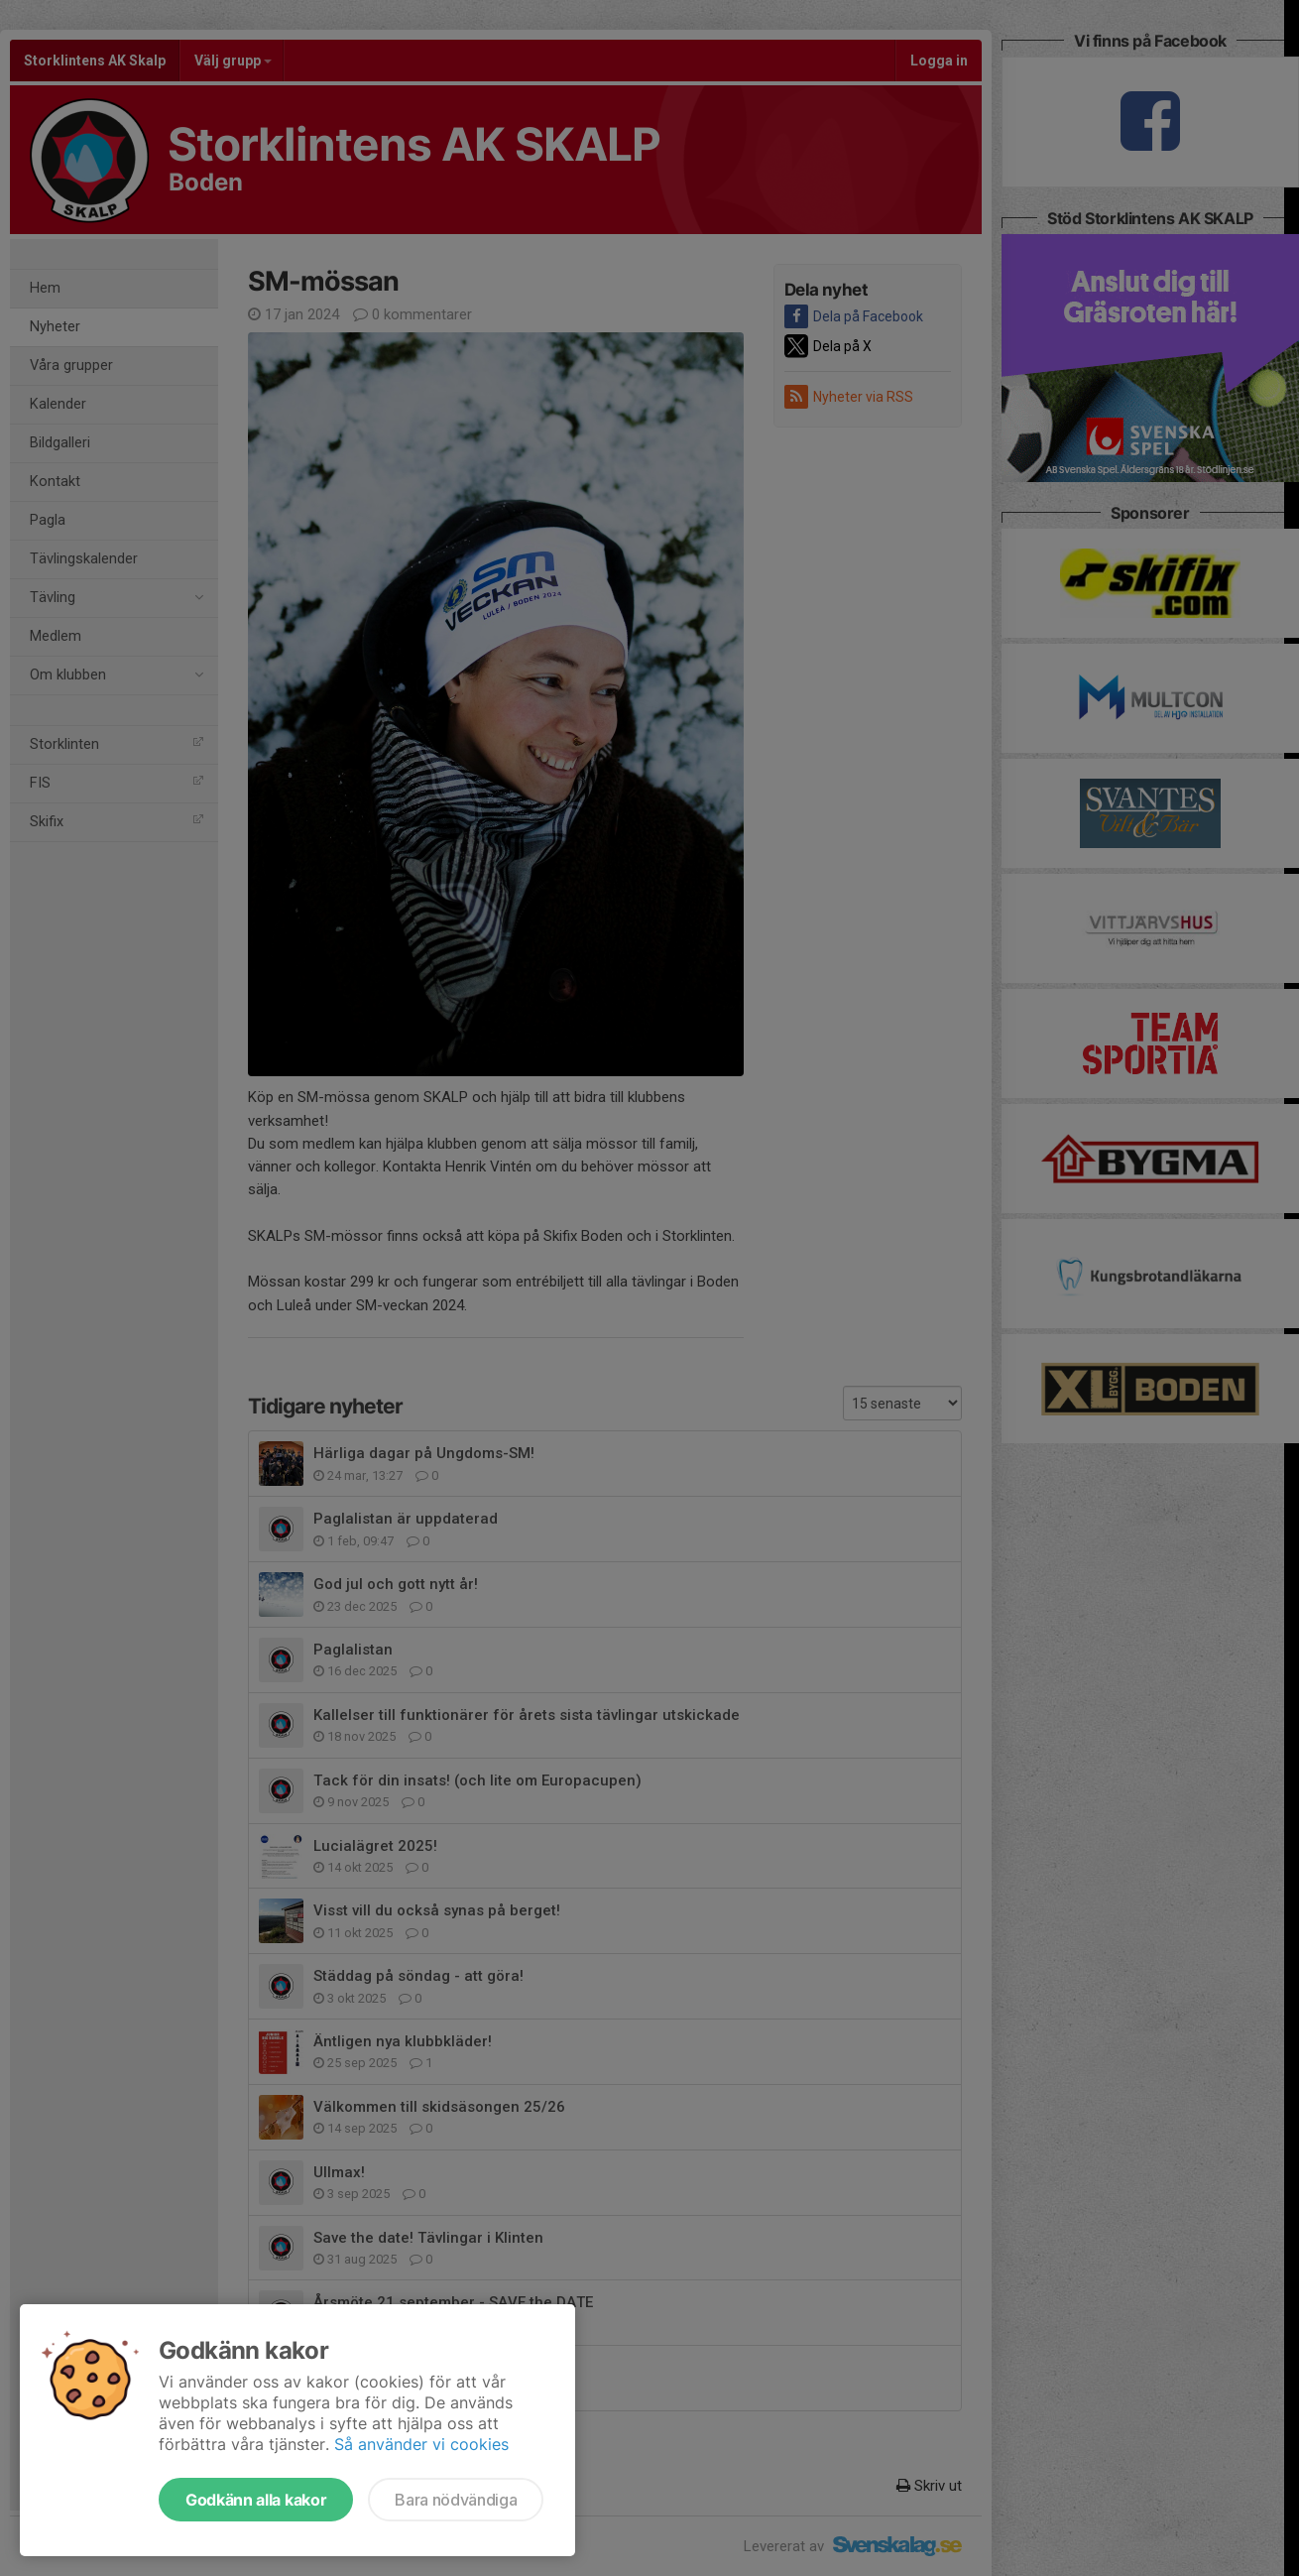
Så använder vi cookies (421, 2444)
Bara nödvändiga (456, 2500)
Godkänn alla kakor (255, 2500)
